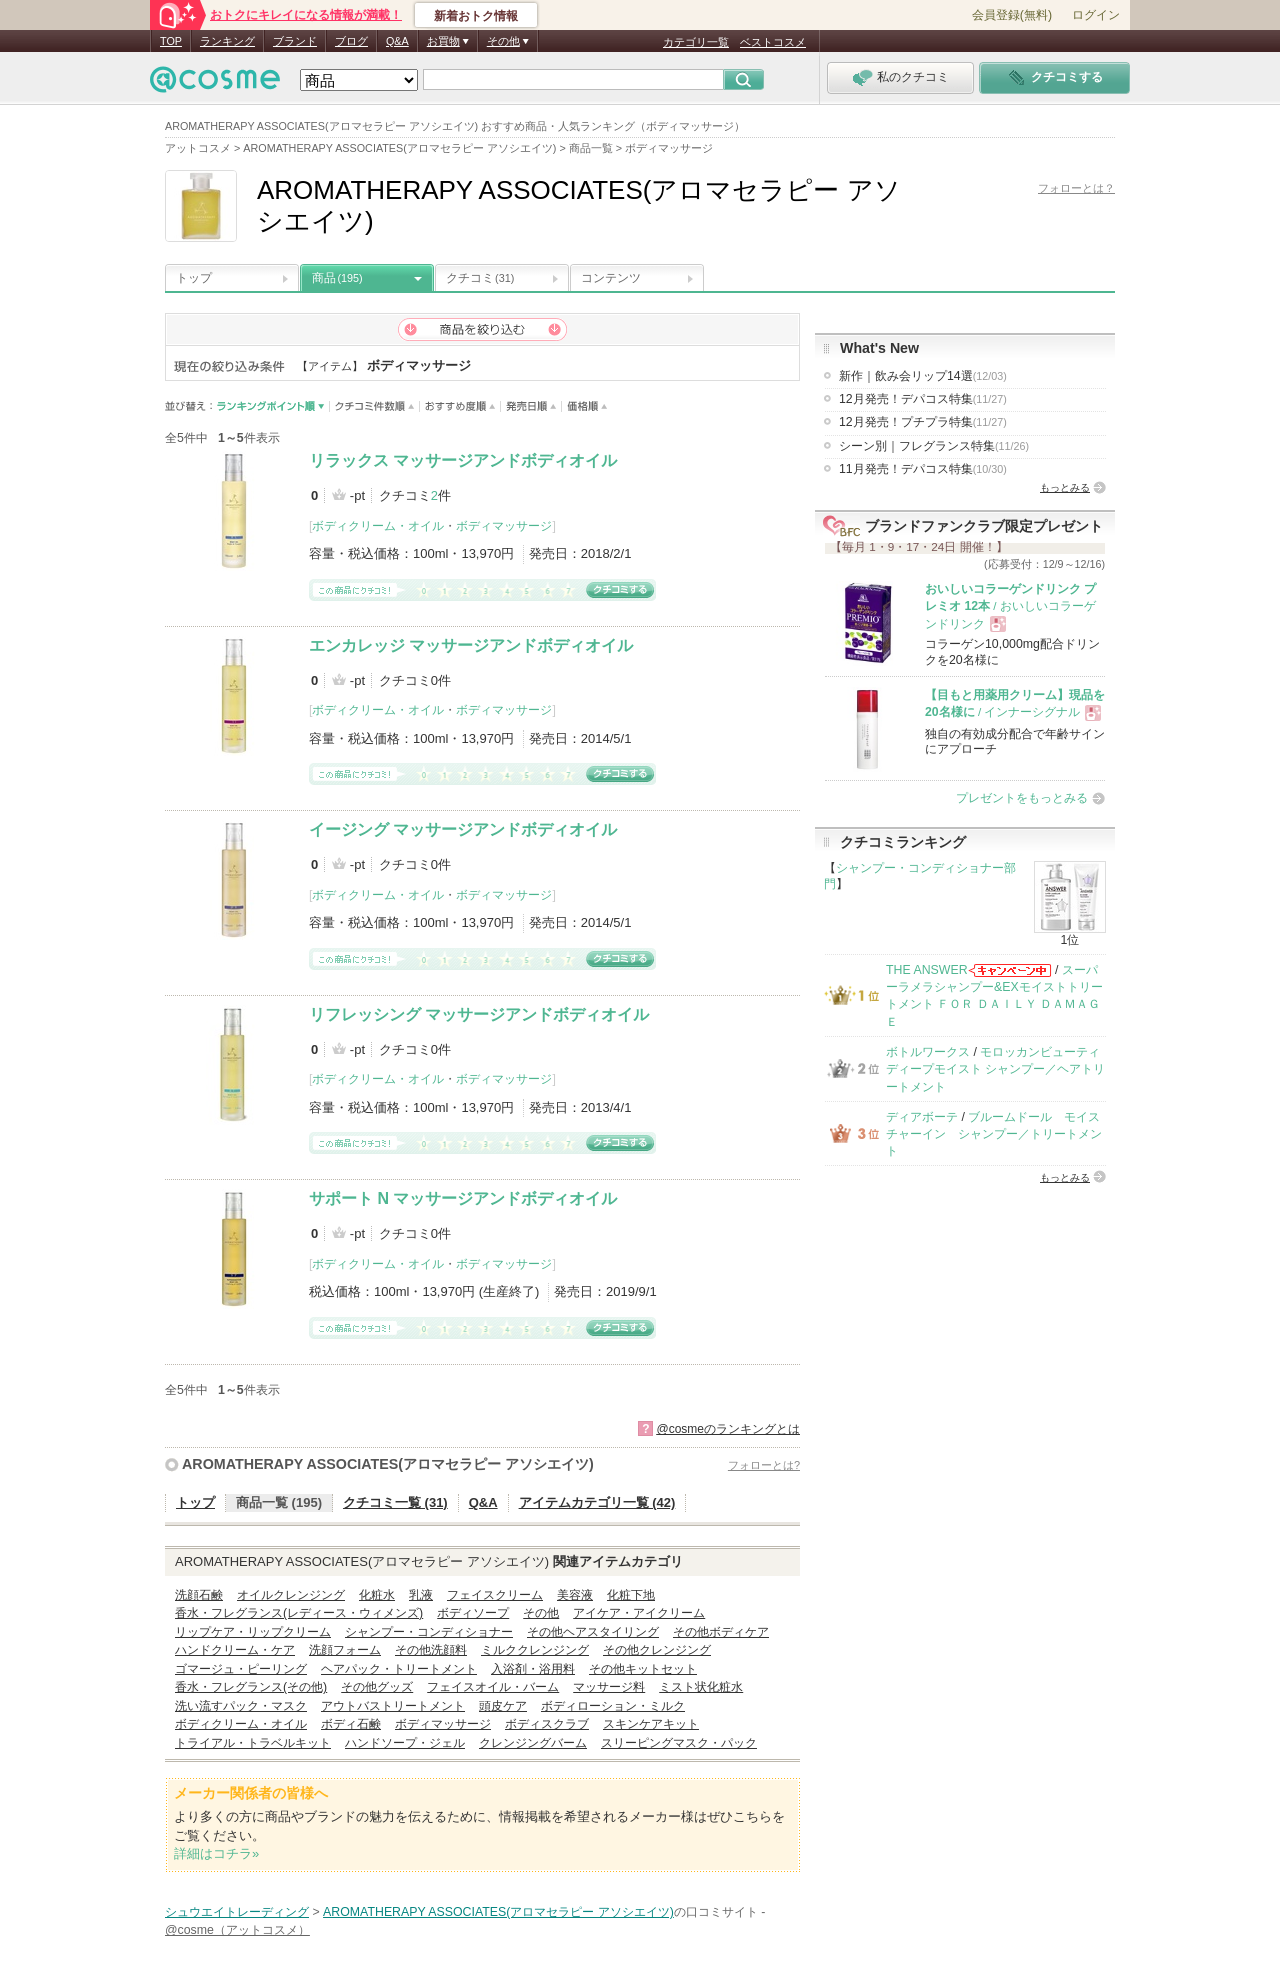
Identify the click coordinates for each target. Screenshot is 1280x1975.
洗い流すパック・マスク (241, 1706)
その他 (541, 1613)
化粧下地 (631, 1595)
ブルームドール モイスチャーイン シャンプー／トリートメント (994, 1134)
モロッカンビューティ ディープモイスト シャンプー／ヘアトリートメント (995, 1069)
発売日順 (531, 406)
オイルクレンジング (291, 1595)
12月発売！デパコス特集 (923, 399)
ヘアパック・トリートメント (399, 1669)
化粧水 (377, 1595)
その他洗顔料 (431, 1650)
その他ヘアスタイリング (593, 1632)
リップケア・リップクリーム (253, 1632)
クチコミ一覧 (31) (395, 1502)
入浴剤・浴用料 (533, 1669)
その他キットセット (643, 1669)
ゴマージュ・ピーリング (241, 1669)
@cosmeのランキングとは (728, 1429)
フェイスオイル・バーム (493, 1687)
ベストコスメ (773, 42)
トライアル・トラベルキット (253, 1743)
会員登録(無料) (1012, 15)
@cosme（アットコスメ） (237, 1930)
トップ (194, 278)
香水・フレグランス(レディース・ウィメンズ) (299, 1613)
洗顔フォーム (345, 1650)
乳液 (421, 1595)
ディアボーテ (922, 1117)
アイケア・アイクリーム (639, 1613)
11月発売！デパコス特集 (923, 469)
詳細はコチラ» (216, 1853)
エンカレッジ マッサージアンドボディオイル (471, 645)
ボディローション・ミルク (613, 1706)
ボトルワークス (928, 1052)
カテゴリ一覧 (696, 42)
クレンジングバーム (533, 1743)
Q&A (397, 41)
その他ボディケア (721, 1632)
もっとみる (1065, 487)
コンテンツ (611, 278)
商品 (337, 278)
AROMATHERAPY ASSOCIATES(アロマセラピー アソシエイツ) (388, 1464)
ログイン (1096, 15)
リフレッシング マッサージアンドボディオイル (479, 1014)
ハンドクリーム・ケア (235, 1650)
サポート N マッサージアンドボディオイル (463, 1198)
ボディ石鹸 (351, 1724)
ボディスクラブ (547, 1724)
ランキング (227, 41)
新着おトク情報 (476, 16)
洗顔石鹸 (199, 1595)
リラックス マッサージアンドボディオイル (463, 460)
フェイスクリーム (495, 1595)
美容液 (575, 1595)
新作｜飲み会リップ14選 (923, 376)
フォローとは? (764, 1465)
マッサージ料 (609, 1687)
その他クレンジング (657, 1650)
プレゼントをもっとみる (1022, 798)
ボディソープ (473, 1613)
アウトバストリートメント (393, 1706)
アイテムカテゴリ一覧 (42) (597, 1502)
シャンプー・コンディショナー (429, 1632)
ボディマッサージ (504, 526)
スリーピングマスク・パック (679, 1743)
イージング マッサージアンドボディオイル (463, 829)
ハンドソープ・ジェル (405, 1743)
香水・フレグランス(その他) (251, 1687)
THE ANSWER (927, 970)
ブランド (295, 41)
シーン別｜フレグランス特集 (934, 446)
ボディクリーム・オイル (378, 526)
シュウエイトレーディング (237, 1912)
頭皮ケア (503, 1706)
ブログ (351, 41)
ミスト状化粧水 (701, 1687)
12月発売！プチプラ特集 (923, 422)
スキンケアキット (651, 1724)
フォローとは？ (1076, 188)
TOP (171, 41)
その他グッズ (377, 1687)
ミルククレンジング (535, 1650)
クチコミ (480, 278)
